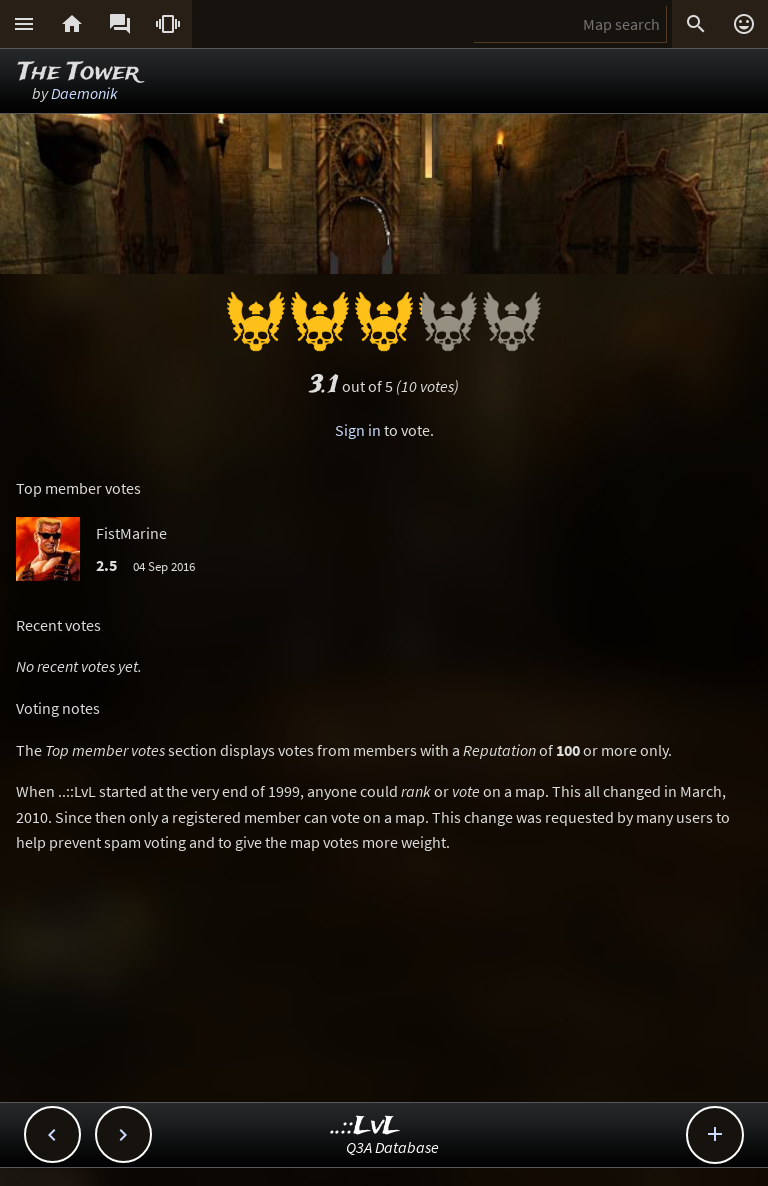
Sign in (358, 430)
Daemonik (84, 93)
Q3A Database (392, 1147)
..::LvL (365, 1126)
